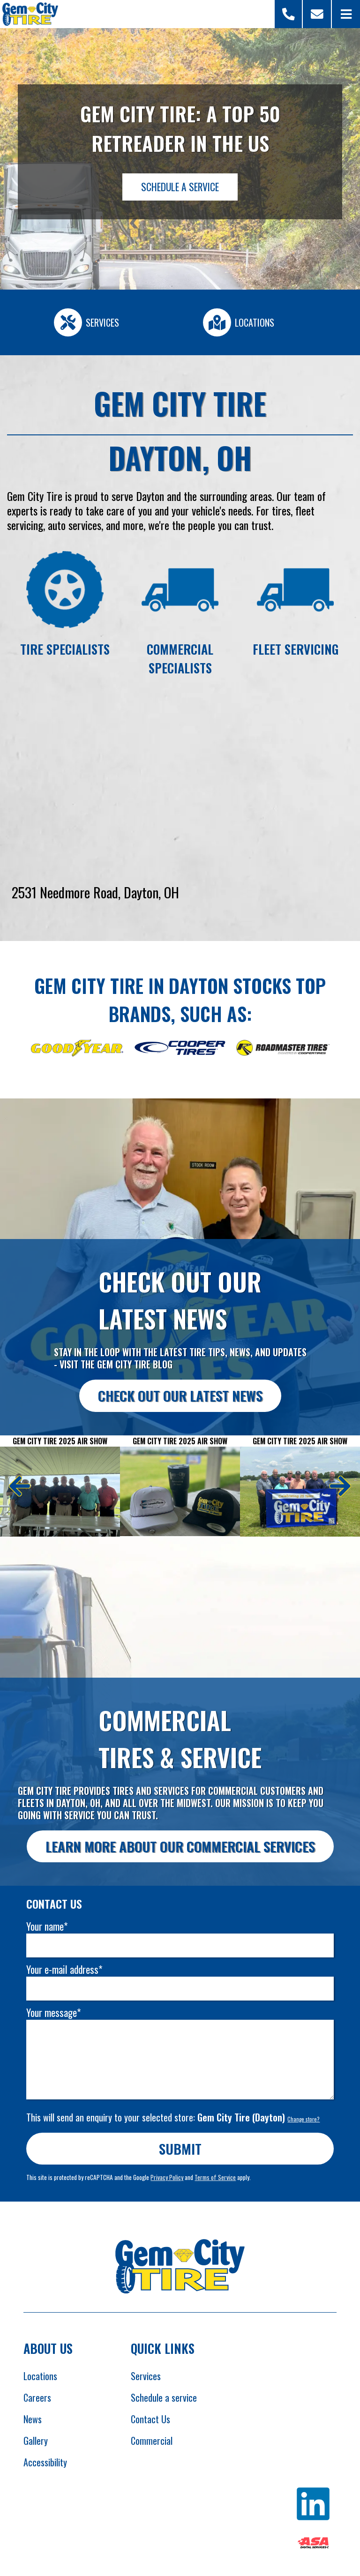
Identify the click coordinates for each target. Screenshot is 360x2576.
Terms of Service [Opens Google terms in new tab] (215, 2177)
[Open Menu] (346, 14)
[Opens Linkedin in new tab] (313, 2505)
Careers (37, 2397)
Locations (40, 2376)
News (32, 2419)
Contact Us (150, 2419)
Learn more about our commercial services (180, 1846)
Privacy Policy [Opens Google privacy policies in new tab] (166, 2177)
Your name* (47, 1926)
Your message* (53, 2012)
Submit (180, 2148)
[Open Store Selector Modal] (289, 14)
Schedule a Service (180, 186)
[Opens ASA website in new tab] (313, 2544)
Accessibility (45, 2462)
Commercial (151, 2441)
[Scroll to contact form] (317, 14)
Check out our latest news (180, 1395)
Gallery (35, 2441)
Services (146, 2376)
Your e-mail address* (64, 1969)
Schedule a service (164, 2397)
